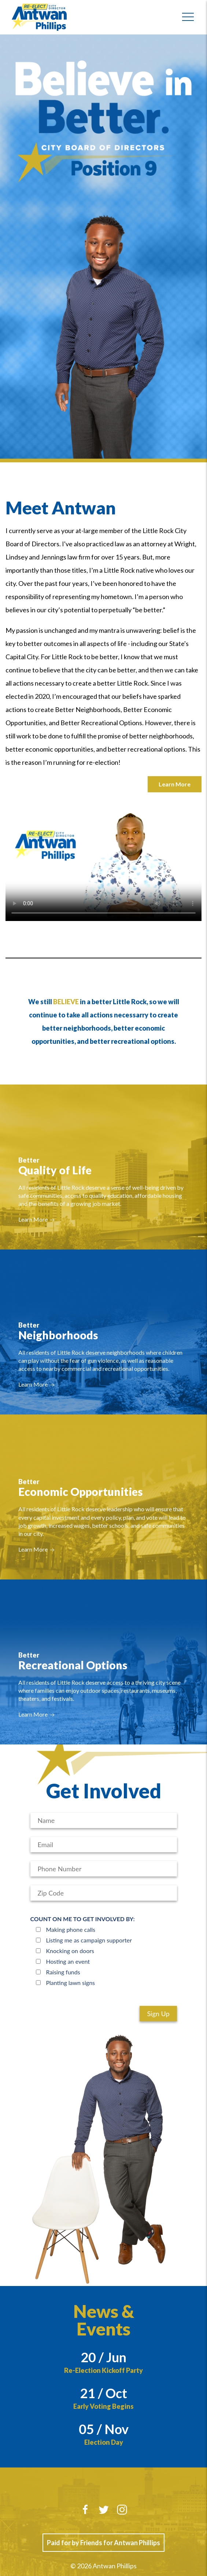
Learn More (175, 784)
